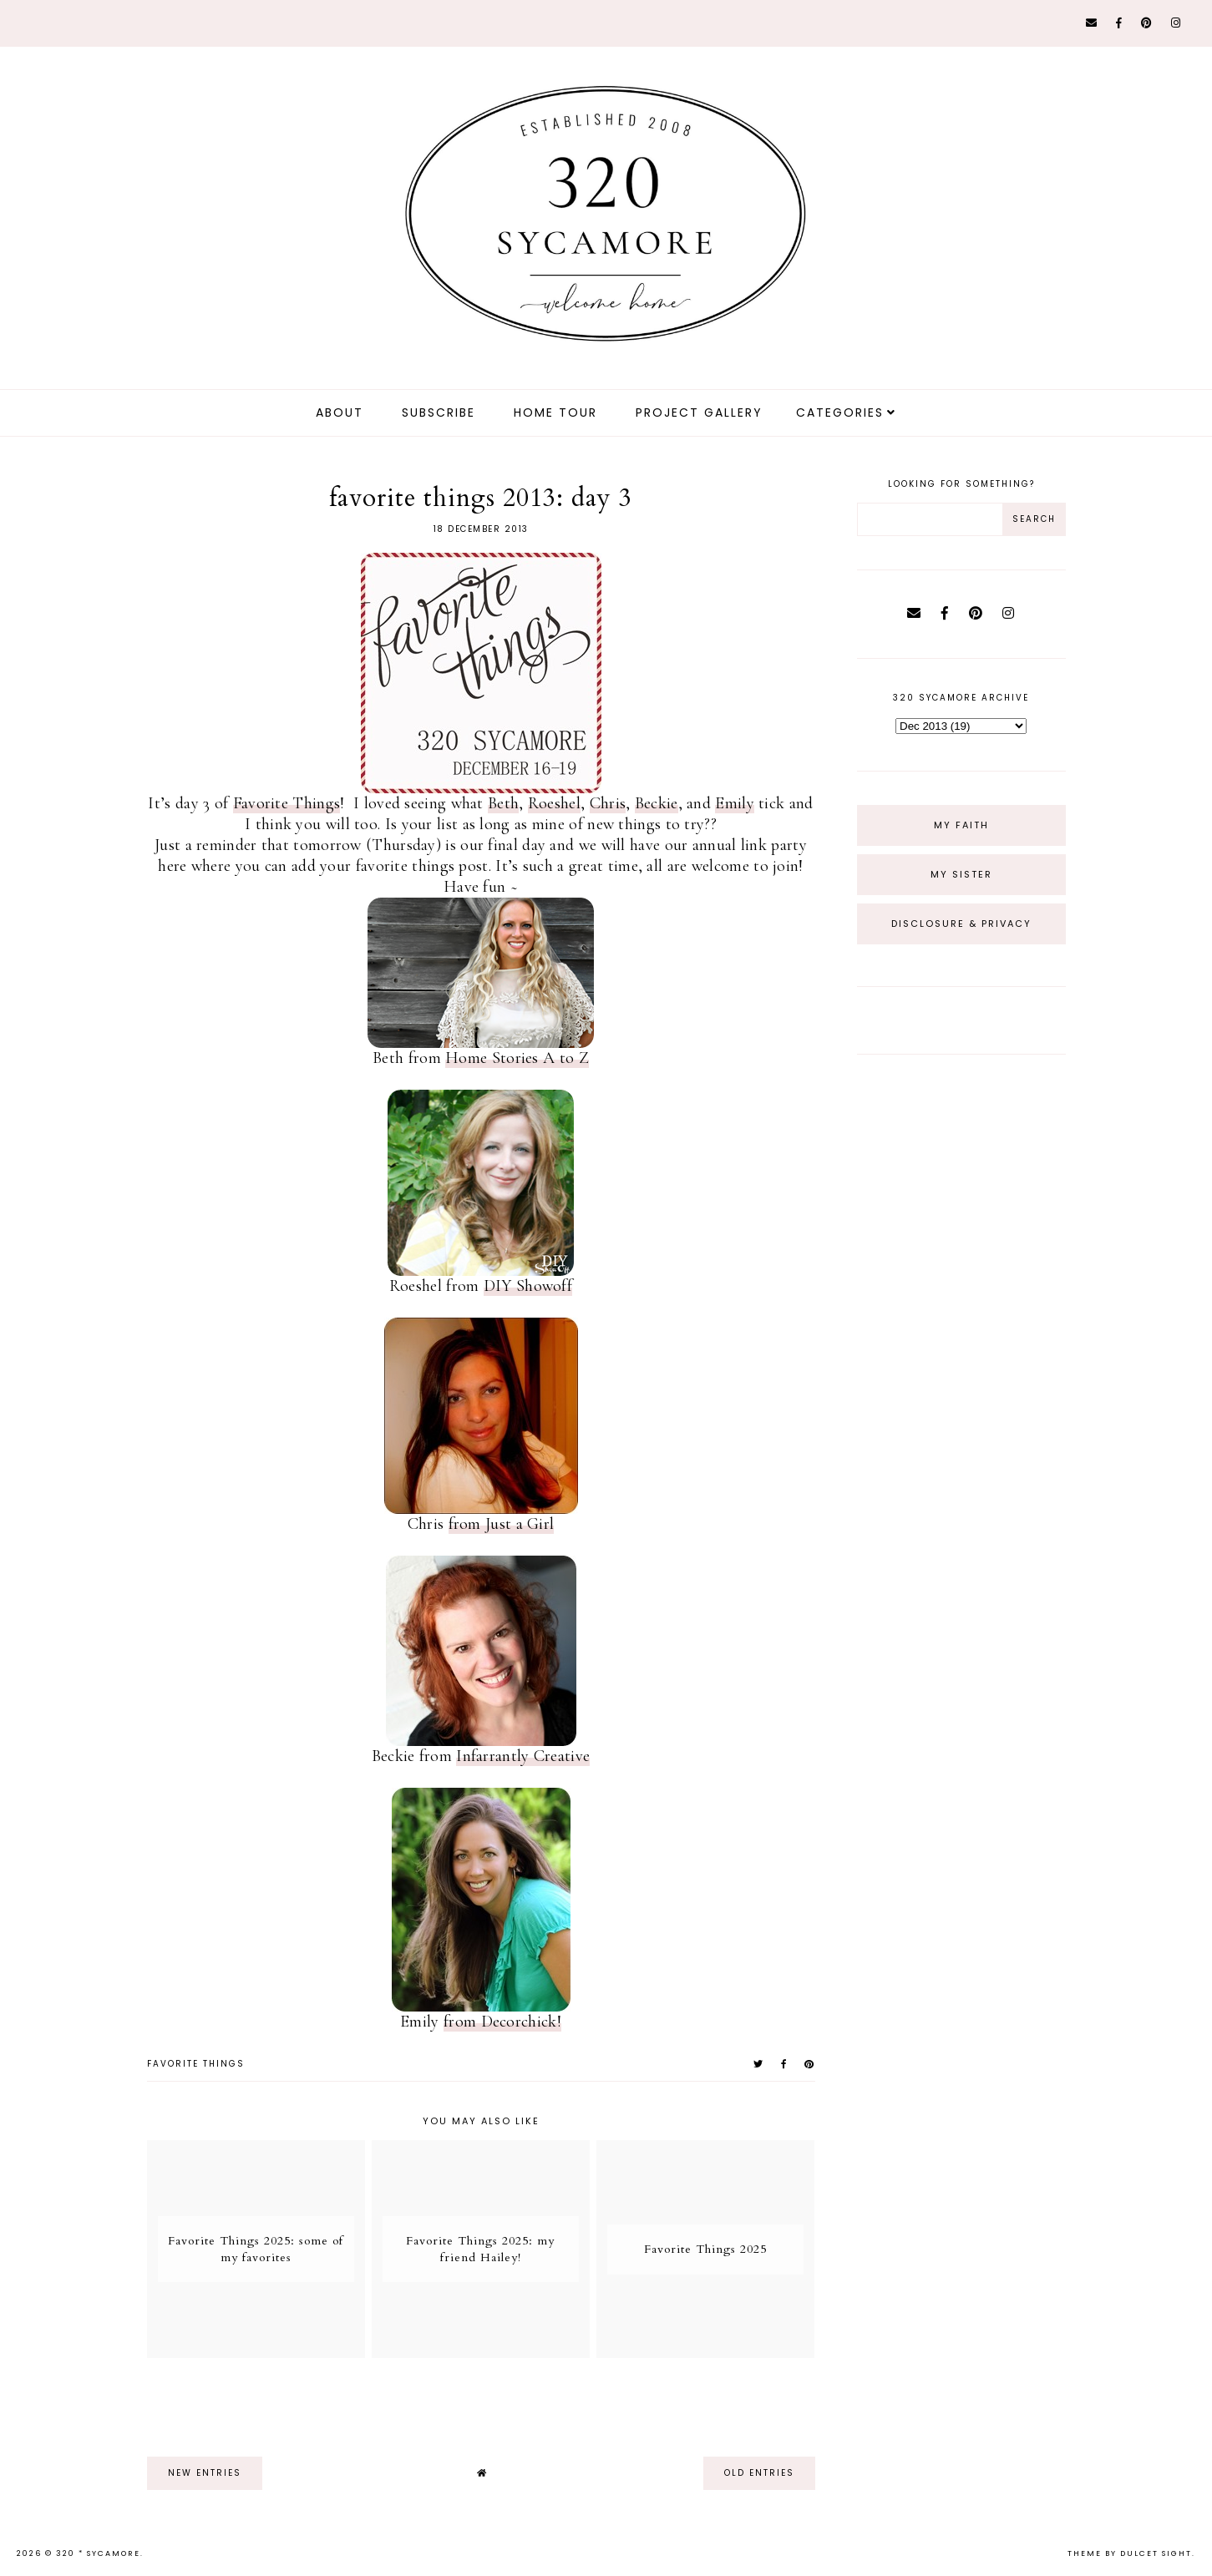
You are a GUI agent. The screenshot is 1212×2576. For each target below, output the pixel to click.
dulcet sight (1156, 2553)
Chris (608, 803)
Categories (840, 412)
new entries (204, 2473)
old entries (759, 2473)
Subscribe (438, 412)
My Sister (961, 874)
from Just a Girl (502, 1524)
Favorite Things (287, 803)
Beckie (656, 803)
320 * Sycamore (98, 2553)
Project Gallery (699, 412)
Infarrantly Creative (523, 1756)
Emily (734, 803)
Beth (503, 803)
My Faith (961, 825)
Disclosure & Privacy (961, 923)
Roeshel (554, 803)
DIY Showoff (528, 1286)
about (339, 412)
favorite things (196, 2063)
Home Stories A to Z (517, 1058)
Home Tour (555, 412)
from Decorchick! (502, 2022)
